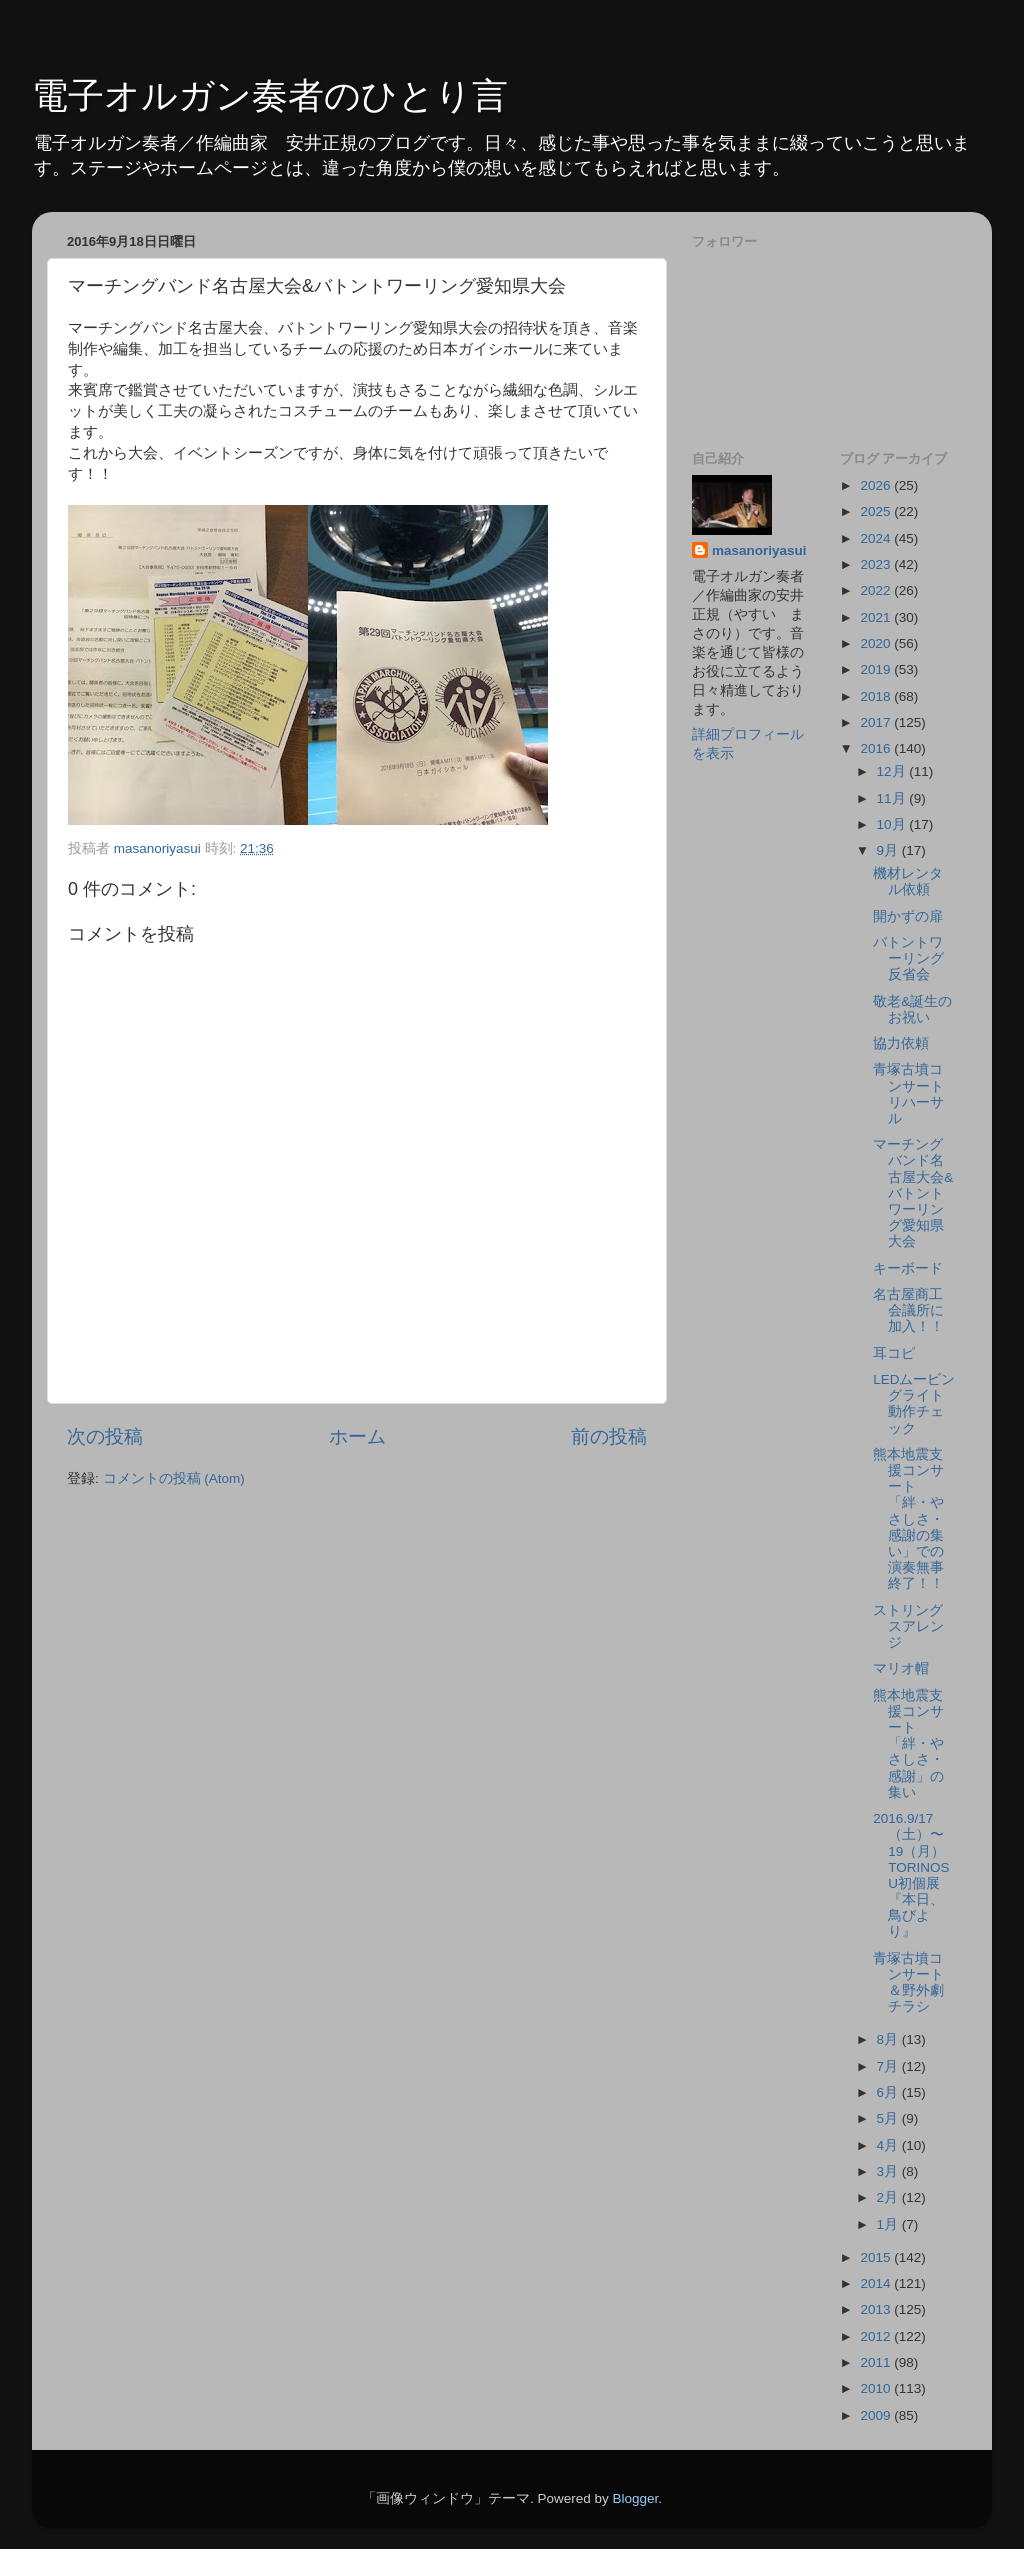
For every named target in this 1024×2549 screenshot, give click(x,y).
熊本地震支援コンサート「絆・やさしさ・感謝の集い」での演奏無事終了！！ (908, 1519)
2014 (877, 2283)
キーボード (908, 1268)
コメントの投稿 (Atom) (174, 1478)
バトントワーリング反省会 (908, 958)
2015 (877, 2257)
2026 (877, 485)
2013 (877, 2309)
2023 (877, 564)
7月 (889, 2066)
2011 (877, 2362)
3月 (889, 2171)
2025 (877, 511)
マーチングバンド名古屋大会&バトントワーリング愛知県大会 (913, 1193)
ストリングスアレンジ (908, 1626)
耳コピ (894, 1353)
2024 (877, 538)
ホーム (357, 1436)
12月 (893, 771)
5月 (889, 2118)
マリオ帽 (901, 1668)
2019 (877, 669)
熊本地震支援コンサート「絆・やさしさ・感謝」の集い (908, 1744)
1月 (889, 2224)
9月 (889, 850)
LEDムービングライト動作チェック (914, 1404)
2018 (877, 696)
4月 (889, 2145)
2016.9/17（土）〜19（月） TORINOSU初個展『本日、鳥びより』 (916, 1875)
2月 (889, 2197)
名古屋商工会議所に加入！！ (908, 1310)
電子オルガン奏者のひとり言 (270, 95)
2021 (877, 617)
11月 (893, 798)
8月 (889, 2039)
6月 (889, 2092)
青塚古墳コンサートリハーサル (908, 1094)
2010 (877, 2388)
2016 (877, 748)
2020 (877, 643)
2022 (877, 590)
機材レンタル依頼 (908, 881)
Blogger (635, 2498)
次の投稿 (105, 1436)
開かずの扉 (908, 916)
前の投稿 (609, 1436)
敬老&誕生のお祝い (912, 1009)
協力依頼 (901, 1043)
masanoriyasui (759, 550)
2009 (877, 2415)
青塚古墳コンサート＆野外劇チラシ (908, 1983)
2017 (877, 722)
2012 (877, 2336)
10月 (893, 824)
